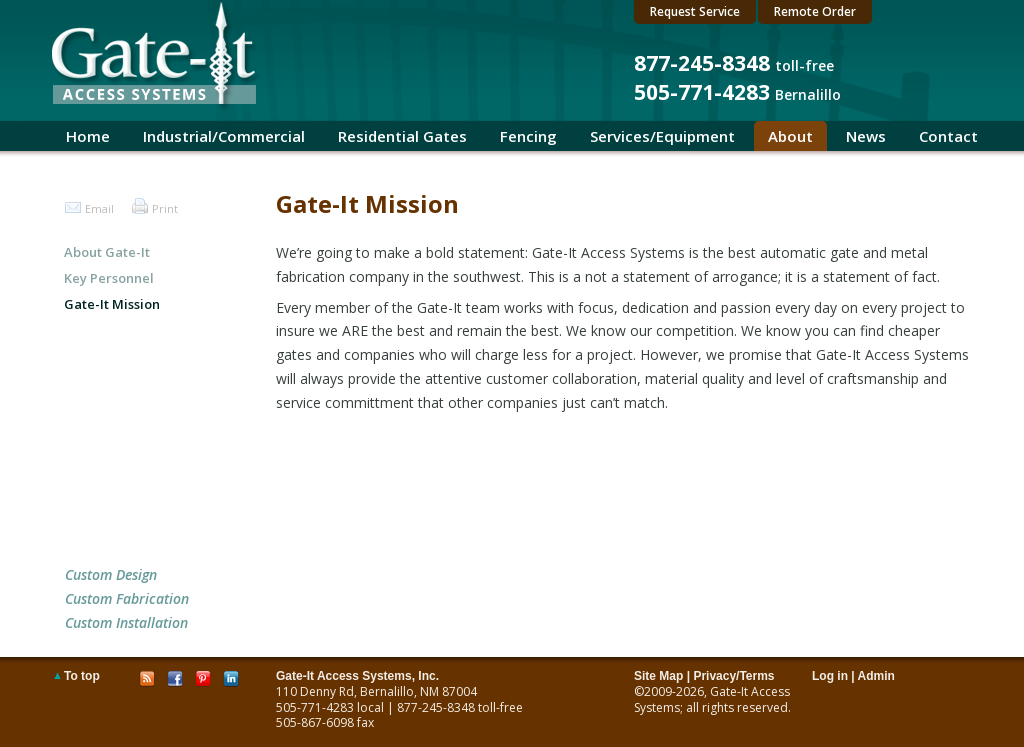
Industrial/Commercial (224, 136)
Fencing (528, 136)
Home (88, 136)
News (866, 136)
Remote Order (815, 11)
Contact (948, 136)
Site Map (658, 676)
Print (165, 208)
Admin (876, 676)
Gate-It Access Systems (712, 699)
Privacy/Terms (733, 676)
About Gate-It (107, 252)
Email (99, 208)
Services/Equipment (662, 136)
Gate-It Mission (112, 304)
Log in (830, 676)
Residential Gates (402, 136)
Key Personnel (109, 278)
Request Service (695, 11)
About (790, 136)
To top (82, 676)
